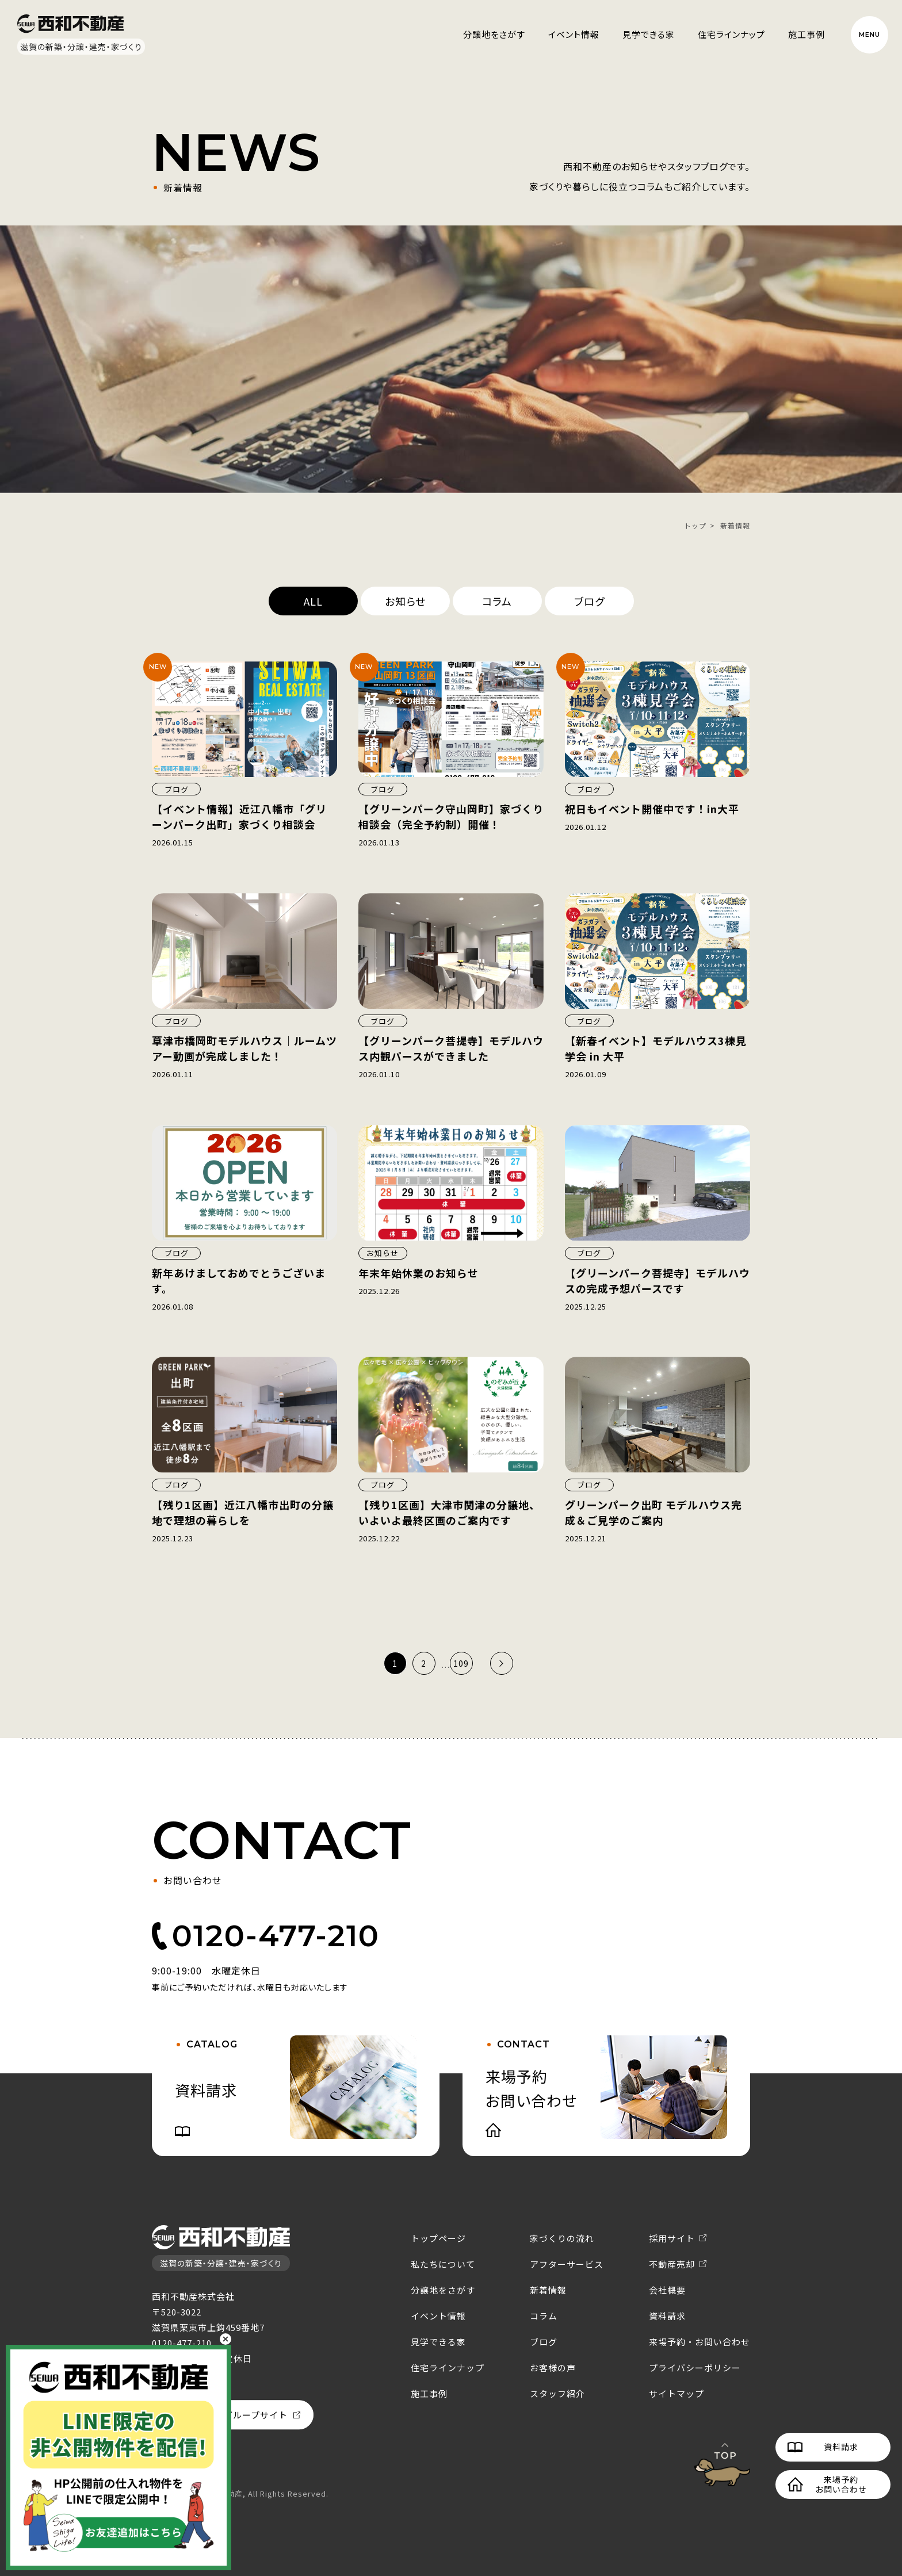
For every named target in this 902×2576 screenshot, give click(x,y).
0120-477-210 (276, 1936)
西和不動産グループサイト (233, 2415)
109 (461, 1663)
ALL (313, 601)
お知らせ (405, 601)
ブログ (589, 601)
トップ (695, 525)
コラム (497, 601)
